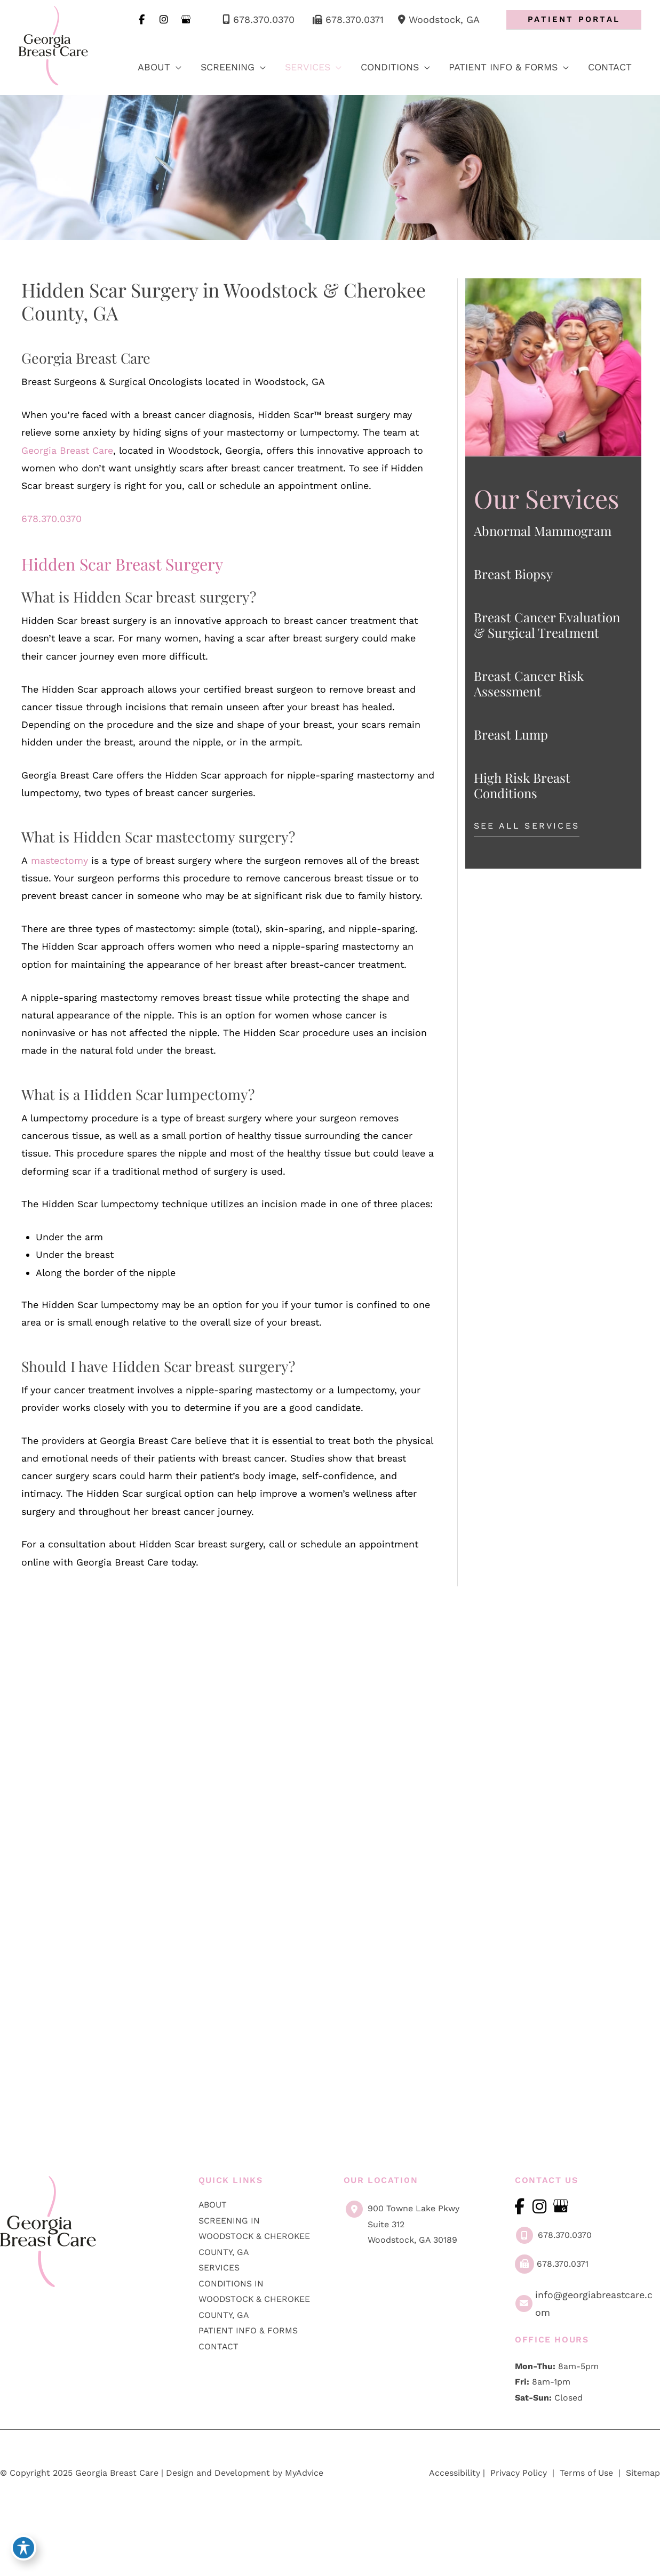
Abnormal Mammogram (542, 531)
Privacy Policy (519, 2500)
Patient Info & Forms (248, 2358)
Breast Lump (511, 734)
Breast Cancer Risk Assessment (529, 684)
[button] (573, 19)
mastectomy (60, 864)
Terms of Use (586, 2500)
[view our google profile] (184, 19)
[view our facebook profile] (139, 19)
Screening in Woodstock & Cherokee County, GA (255, 2262)
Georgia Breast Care (67, 452)
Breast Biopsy (513, 574)
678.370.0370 (255, 19)
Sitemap (641, 2500)
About (212, 2231)
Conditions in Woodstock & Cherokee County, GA (255, 2326)
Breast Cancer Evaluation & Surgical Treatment (547, 625)
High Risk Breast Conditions (522, 785)
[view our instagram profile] (162, 19)
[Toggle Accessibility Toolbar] (23, 2550)
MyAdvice (304, 2500)
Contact (218, 2373)
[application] (172, 67)
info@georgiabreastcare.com (583, 2329)
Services (219, 2294)
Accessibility (454, 2500)
